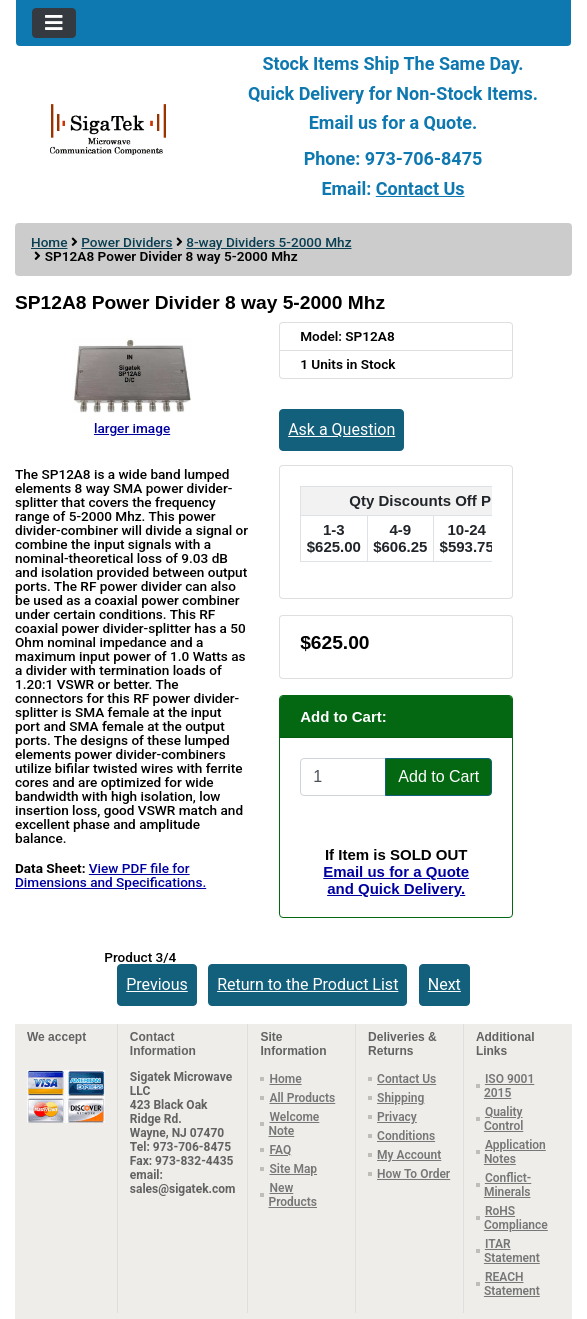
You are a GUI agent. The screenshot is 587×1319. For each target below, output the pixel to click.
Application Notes (515, 1152)
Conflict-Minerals (507, 1185)
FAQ (280, 1150)
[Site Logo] (108, 128)
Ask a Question (341, 429)
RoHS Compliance (516, 1218)
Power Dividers (126, 242)
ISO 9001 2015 (509, 1086)
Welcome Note (293, 1124)
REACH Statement (512, 1284)
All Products (302, 1098)
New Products (292, 1195)
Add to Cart (438, 776)
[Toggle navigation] (54, 23)
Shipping (400, 1098)
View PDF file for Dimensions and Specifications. (110, 875)
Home (49, 242)
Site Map (293, 1169)
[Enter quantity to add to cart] (343, 777)
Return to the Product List (307, 984)
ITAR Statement (512, 1251)
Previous (157, 984)
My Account (409, 1155)
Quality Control (503, 1119)
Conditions (406, 1136)
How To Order (413, 1174)
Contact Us (420, 188)
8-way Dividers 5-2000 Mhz (268, 242)
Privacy (397, 1117)
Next (444, 984)
